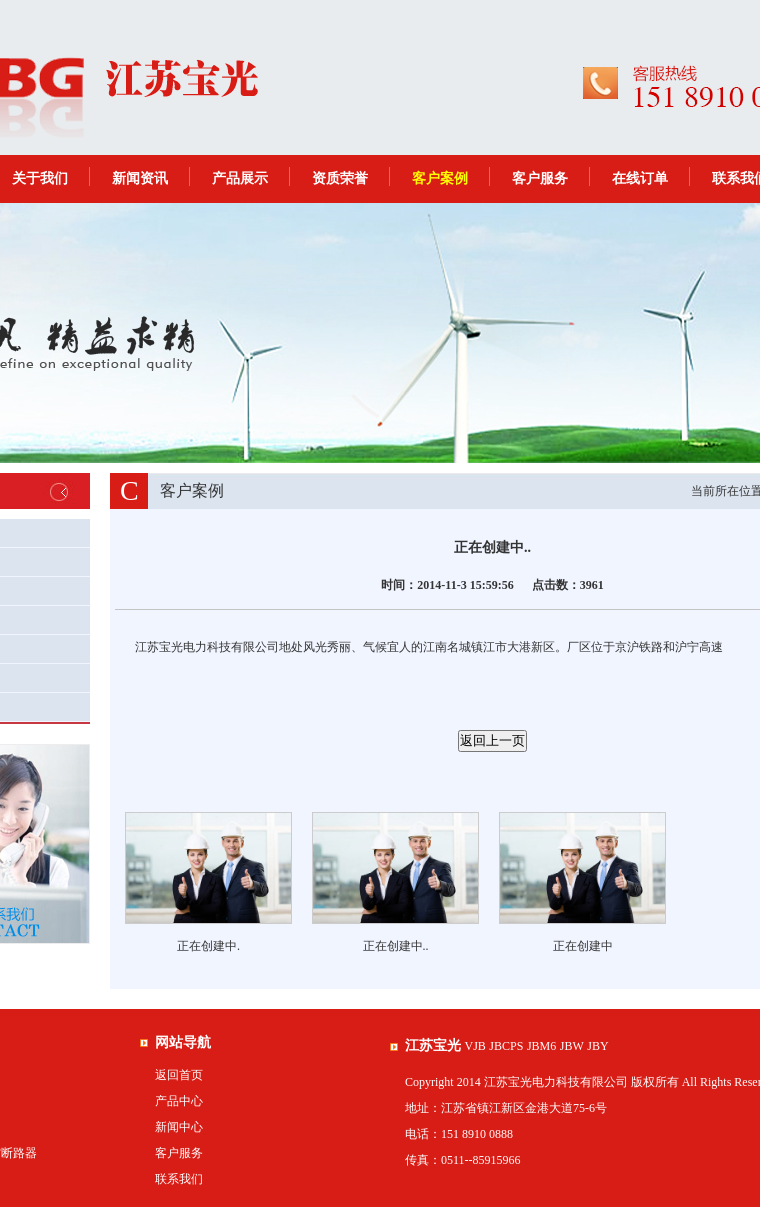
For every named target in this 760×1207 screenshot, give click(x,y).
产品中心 (179, 1101)
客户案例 (440, 178)
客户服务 (540, 178)
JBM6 (541, 1046)
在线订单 (640, 178)
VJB (475, 1046)
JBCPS (506, 1046)
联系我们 (179, 1179)
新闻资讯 (140, 178)
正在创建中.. (396, 946)
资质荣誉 (340, 178)
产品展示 (240, 178)
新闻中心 (179, 1127)
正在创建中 (583, 946)
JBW (572, 1046)
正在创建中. (208, 946)
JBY (597, 1046)
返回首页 (179, 1075)
